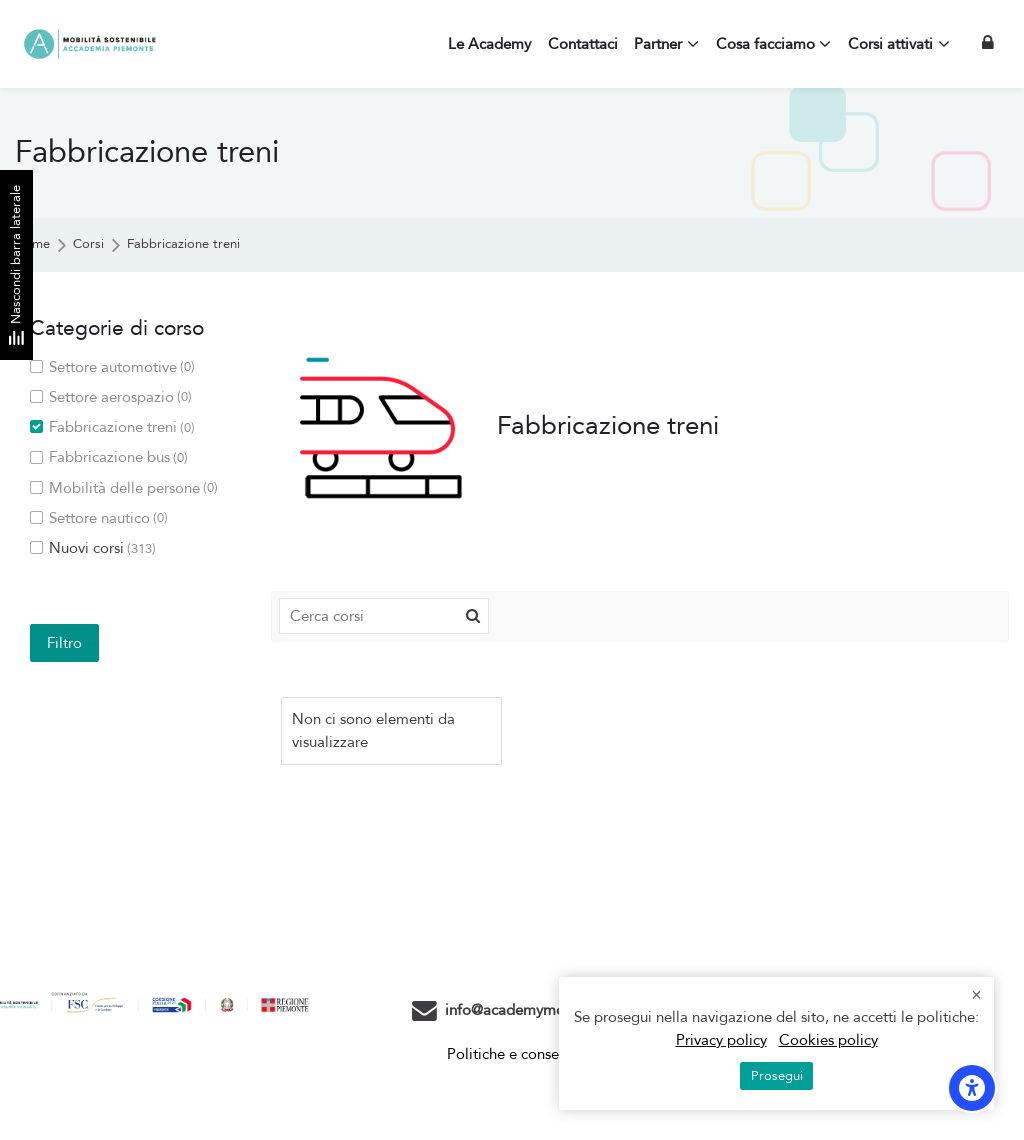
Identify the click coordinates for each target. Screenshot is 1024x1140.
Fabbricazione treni (183, 244)
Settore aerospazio (111, 397)
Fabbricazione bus (109, 457)
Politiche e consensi (512, 1054)
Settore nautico (99, 518)
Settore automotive (112, 367)
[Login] (988, 43)
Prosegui (777, 1076)
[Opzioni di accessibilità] (972, 1088)
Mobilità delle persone (124, 488)
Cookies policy (828, 1040)
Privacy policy (721, 1040)
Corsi (88, 244)
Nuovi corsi (93, 548)
